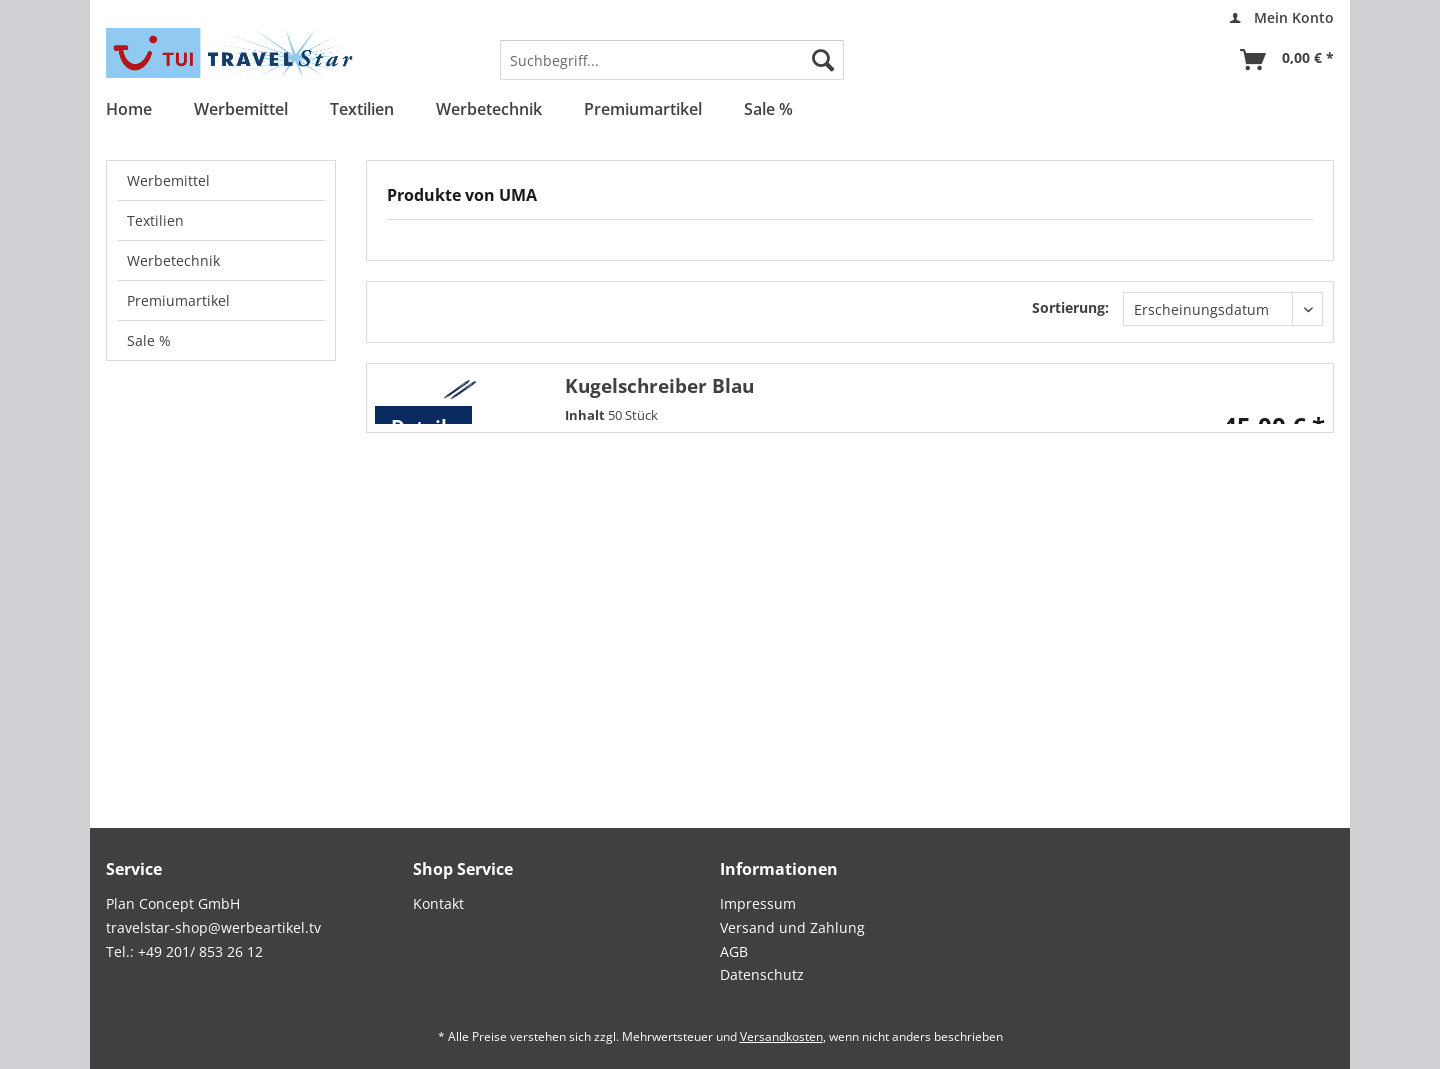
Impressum (758, 903)
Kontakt (438, 903)
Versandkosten (781, 1036)
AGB (734, 951)
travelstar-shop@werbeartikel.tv (213, 927)
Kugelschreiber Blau (659, 385)
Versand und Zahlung (792, 927)
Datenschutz (762, 974)
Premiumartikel (178, 300)
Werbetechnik (173, 260)
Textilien (155, 220)
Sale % (149, 340)
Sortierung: (1070, 307)
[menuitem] (1276, 18)
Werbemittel (168, 180)
